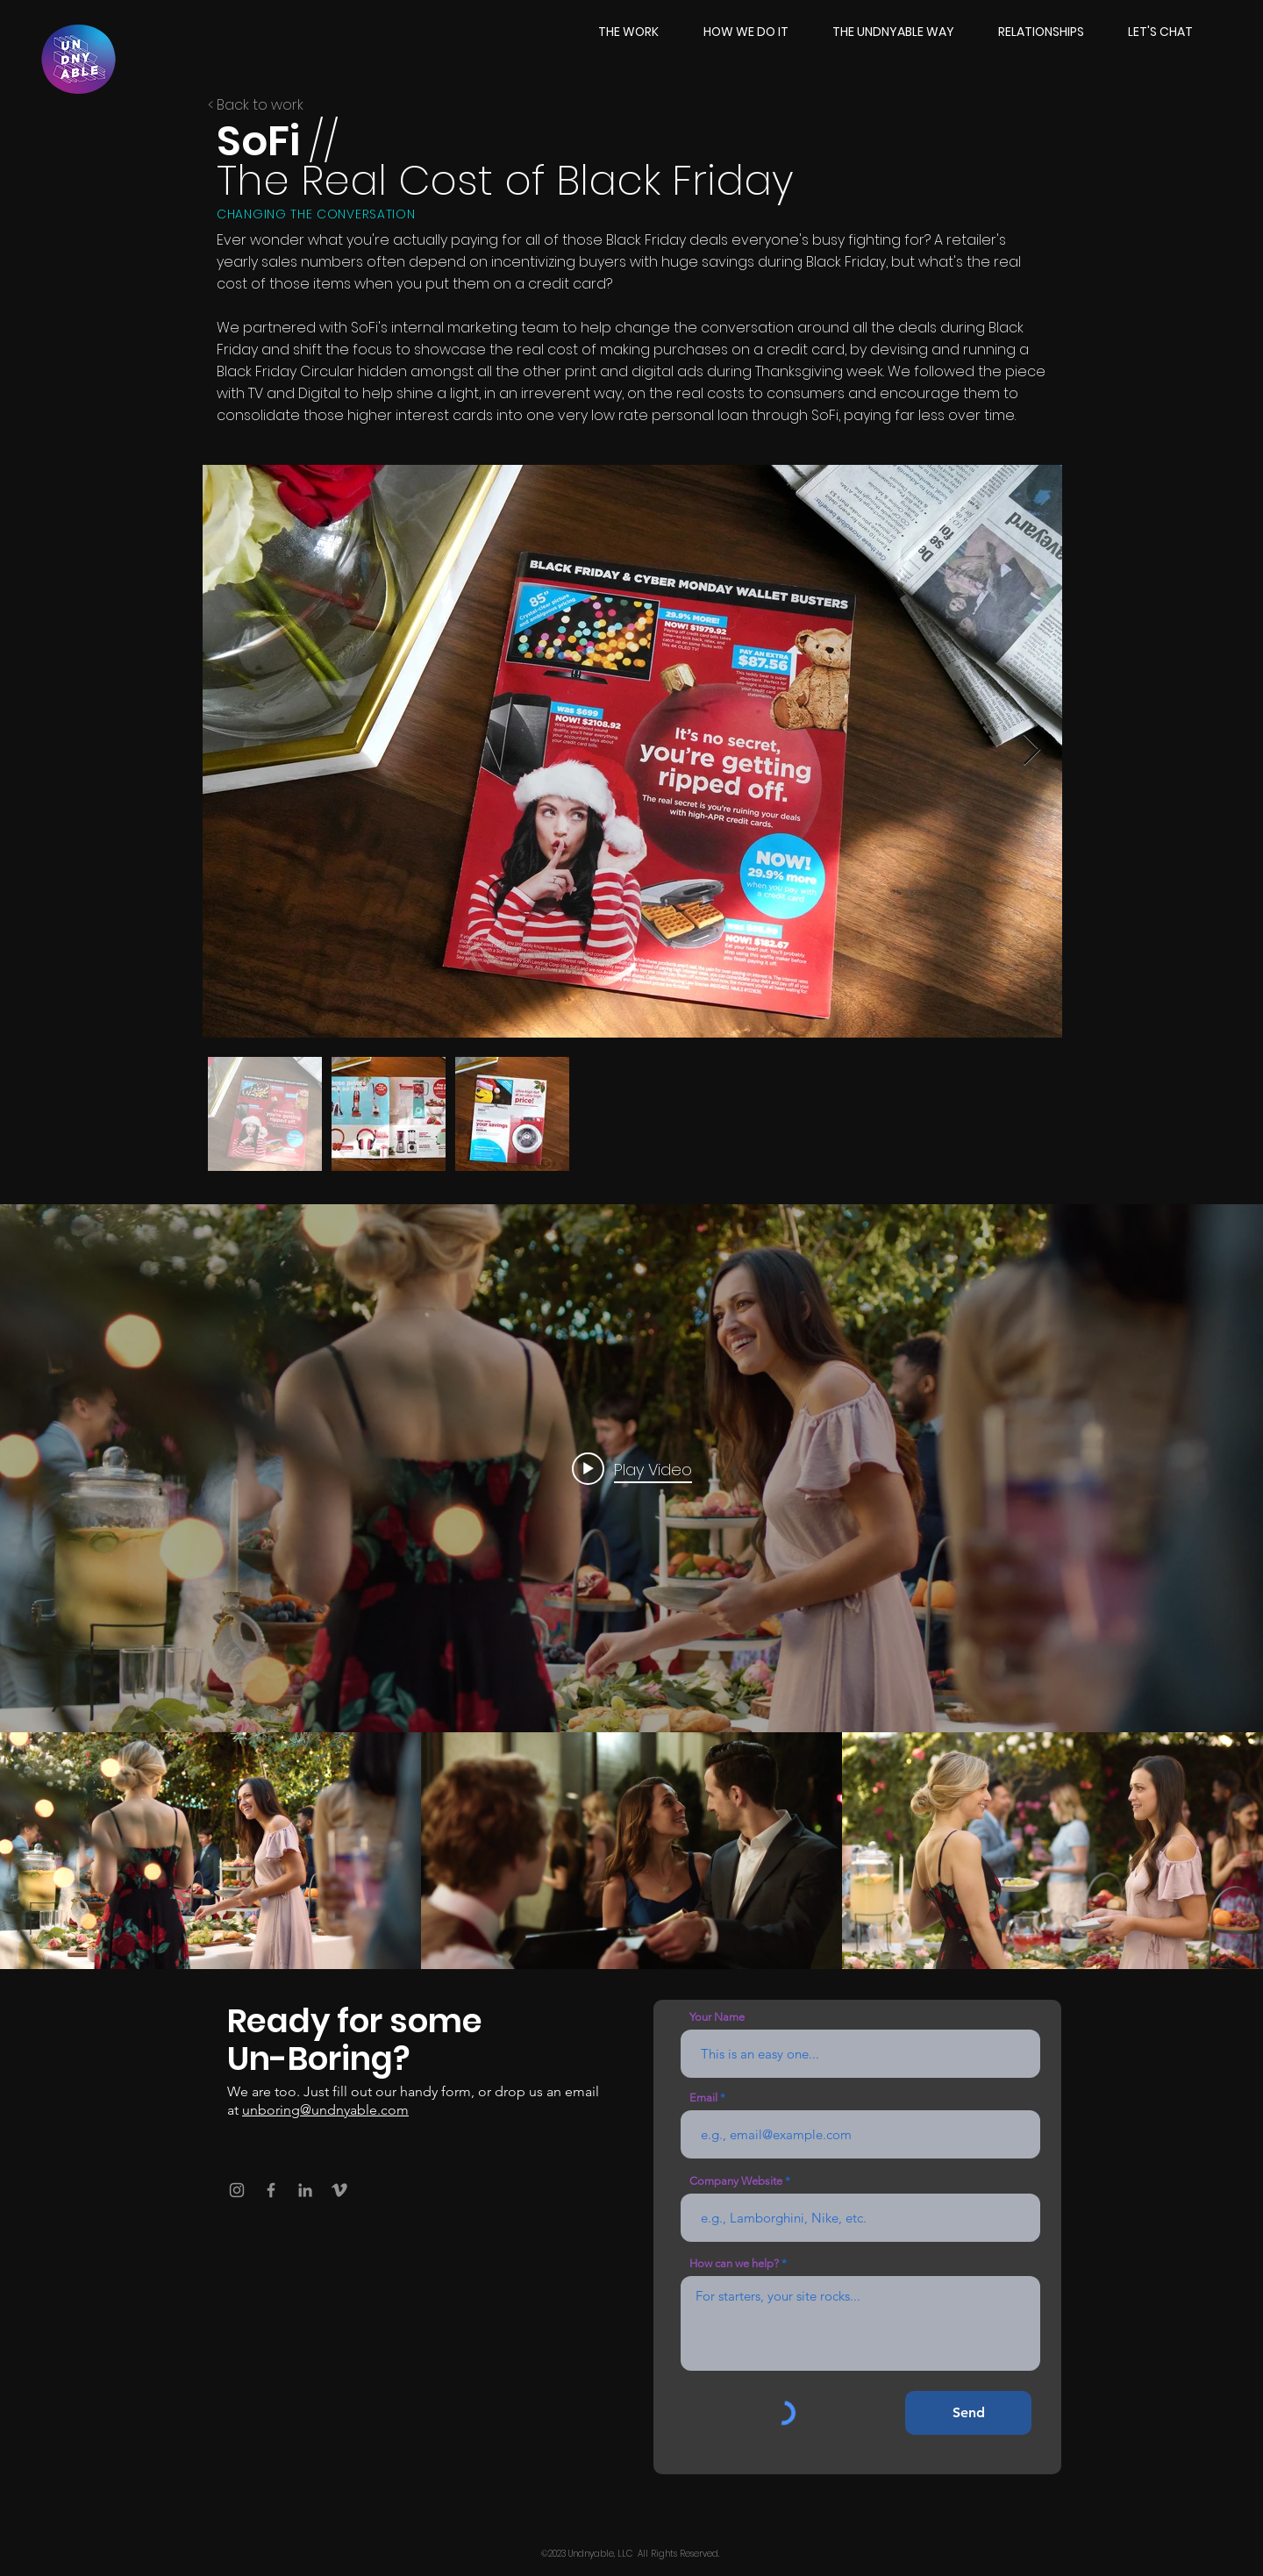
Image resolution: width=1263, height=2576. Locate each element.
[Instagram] (236, 2190)
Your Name (717, 2017)
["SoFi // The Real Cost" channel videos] (631, 1850)
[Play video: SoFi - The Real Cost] (632, 1468)
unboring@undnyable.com (325, 2109)
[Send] (968, 2413)
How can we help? (734, 2263)
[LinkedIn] (305, 2190)
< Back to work (255, 105)
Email (703, 2097)
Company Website (735, 2181)
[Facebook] (271, 2190)
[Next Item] (1032, 750)
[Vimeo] (339, 2190)
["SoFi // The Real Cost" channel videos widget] (631, 1586)
